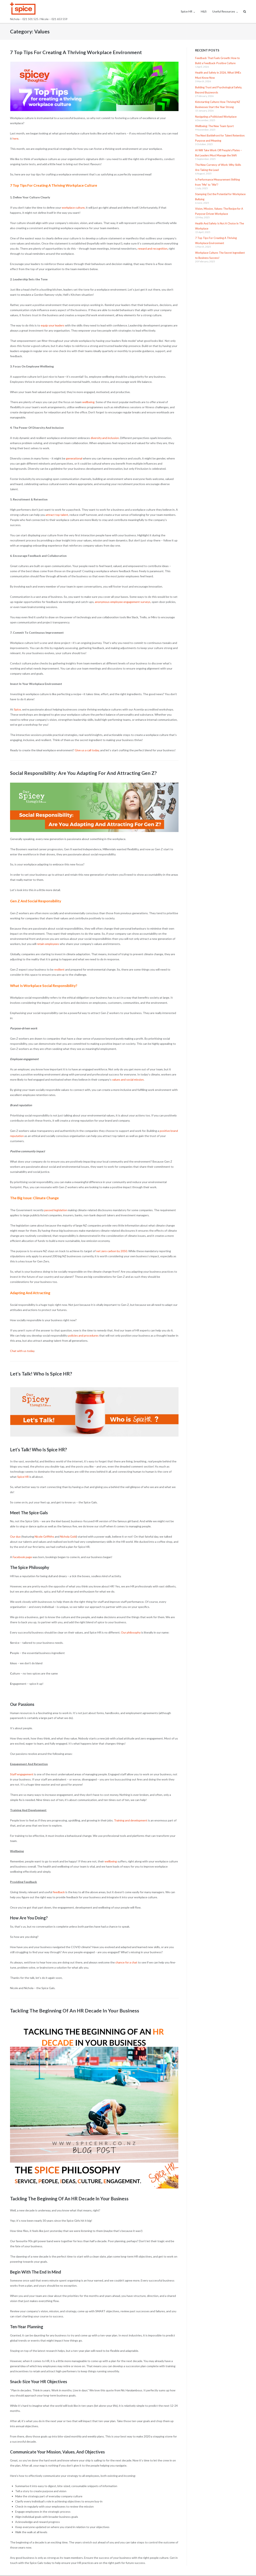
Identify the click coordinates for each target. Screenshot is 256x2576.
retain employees (48, 944)
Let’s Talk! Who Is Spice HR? (42, 1373)
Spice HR (186, 11)
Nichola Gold (68, 1536)
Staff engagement (21, 1774)
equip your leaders (52, 325)
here (15, 138)
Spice (17, 709)
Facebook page (22, 1557)
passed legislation (55, 1210)
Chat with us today (22, 1351)
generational (74, 458)
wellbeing (88, 402)
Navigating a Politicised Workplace (216, 116)
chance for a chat (126, 1962)
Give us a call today (87, 750)
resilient (59, 969)
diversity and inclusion (105, 438)
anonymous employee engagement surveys (122, 602)
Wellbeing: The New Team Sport (214, 126)
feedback (59, 1892)
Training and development (130, 1820)
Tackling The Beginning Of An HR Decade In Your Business (77, 2010)
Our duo (15, 1536)
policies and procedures (83, 1335)
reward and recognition (152, 248)
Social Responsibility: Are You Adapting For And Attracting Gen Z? (87, 773)
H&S (204, 11)
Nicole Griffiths (44, 1536)
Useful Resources (223, 11)
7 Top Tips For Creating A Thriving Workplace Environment (79, 52)
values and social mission (128, 1079)
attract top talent (57, 514)
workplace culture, (73, 207)
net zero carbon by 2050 (111, 1251)
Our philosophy (131, 1632)
